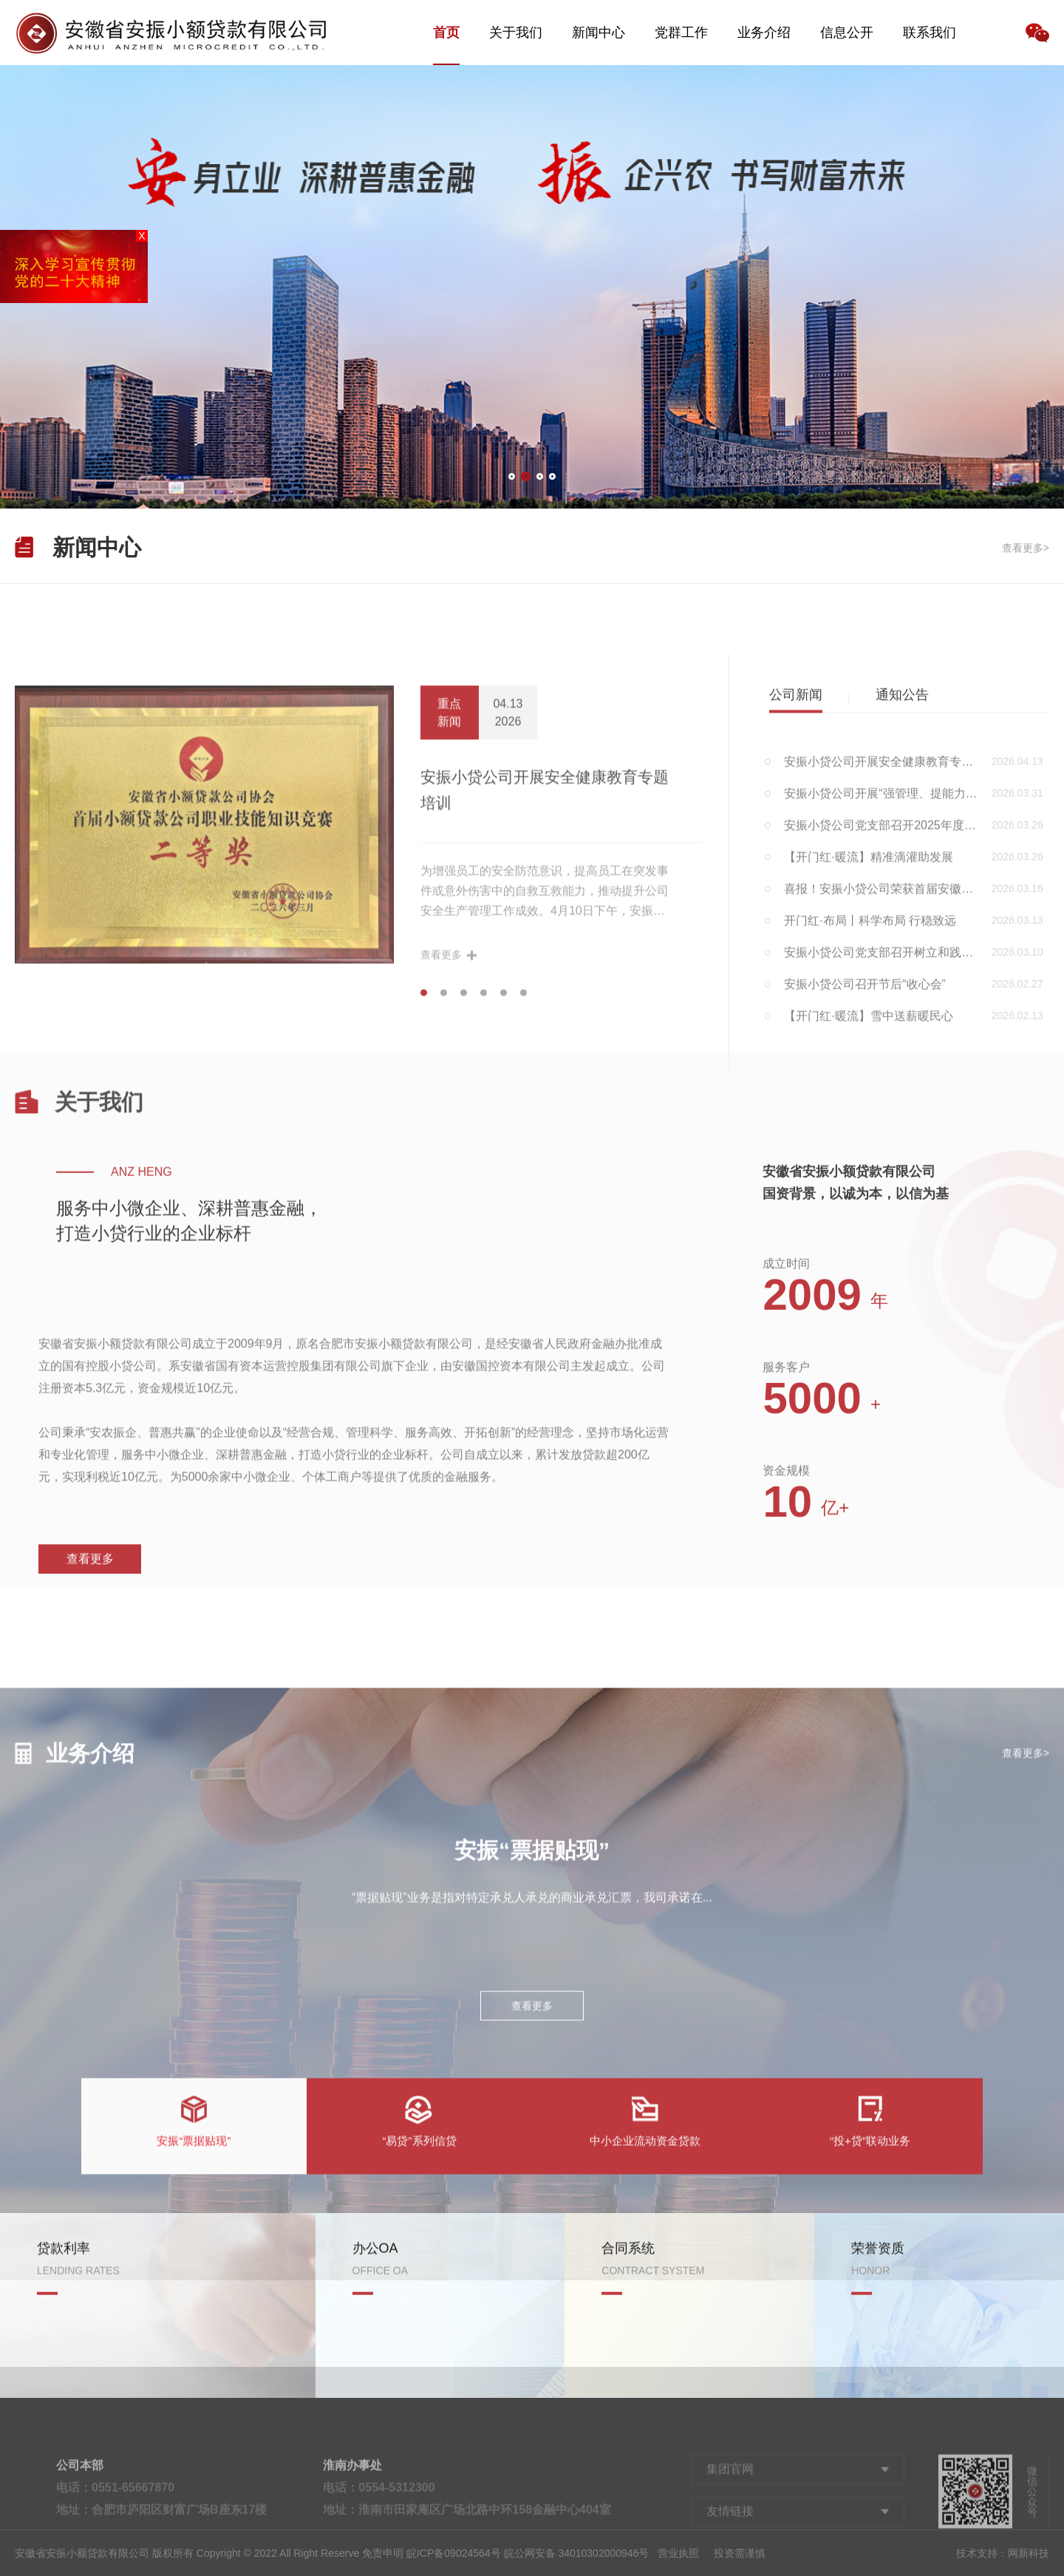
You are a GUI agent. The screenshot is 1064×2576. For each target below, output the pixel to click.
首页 (446, 32)
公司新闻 (795, 1036)
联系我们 (929, 32)
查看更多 (90, 1755)
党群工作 (681, 32)
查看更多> (1025, 557)
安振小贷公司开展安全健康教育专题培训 (544, 1137)
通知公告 (902, 1036)
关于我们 (515, 32)
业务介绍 (764, 32)
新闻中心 (598, 32)
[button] (511, 476)
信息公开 (846, 32)
